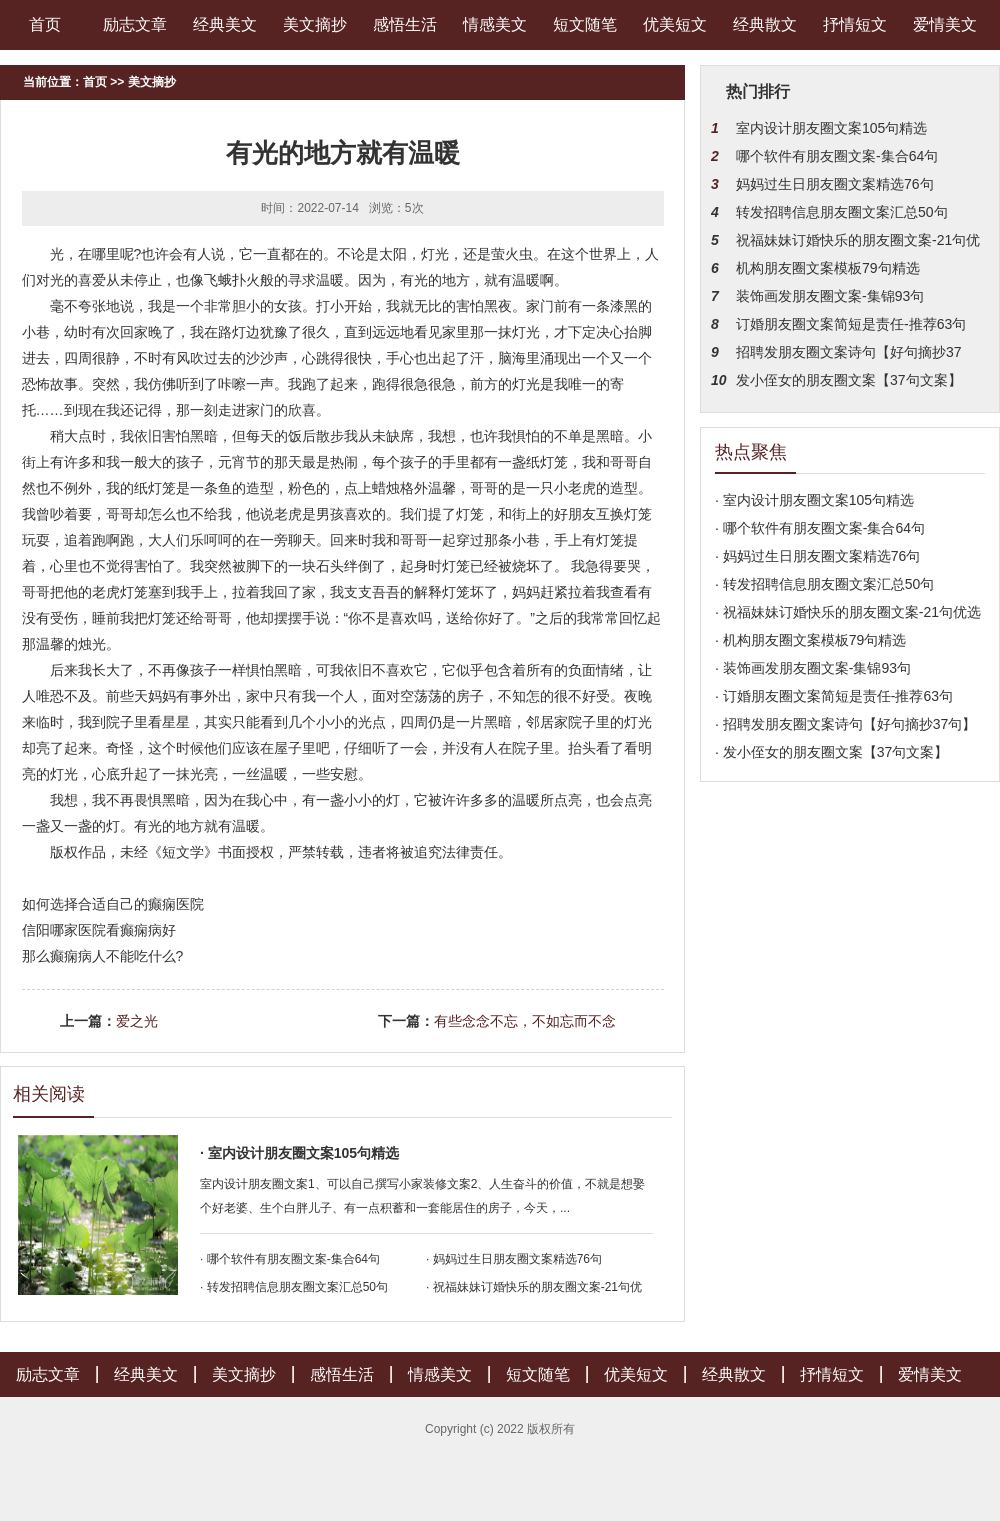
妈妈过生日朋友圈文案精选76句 (835, 184)
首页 (45, 24)
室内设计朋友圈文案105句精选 (831, 128)
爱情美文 (945, 24)
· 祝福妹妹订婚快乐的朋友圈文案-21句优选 (848, 612)
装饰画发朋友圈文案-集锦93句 (830, 296)
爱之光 (137, 1021)
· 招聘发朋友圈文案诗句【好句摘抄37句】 (845, 724)
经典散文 (765, 24)
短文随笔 (585, 24)
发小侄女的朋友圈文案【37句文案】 (849, 380)
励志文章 (135, 24)
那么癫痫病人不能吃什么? (103, 956)
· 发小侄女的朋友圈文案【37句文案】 (831, 752)
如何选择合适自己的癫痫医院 (113, 904)
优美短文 (675, 24)
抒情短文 (855, 24)
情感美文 (495, 24)
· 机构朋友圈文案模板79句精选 (810, 640)
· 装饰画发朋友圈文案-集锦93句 (813, 668)
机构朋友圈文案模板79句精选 (828, 268)
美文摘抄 (315, 24)
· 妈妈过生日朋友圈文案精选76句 (514, 1259)
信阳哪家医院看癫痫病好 (99, 930)
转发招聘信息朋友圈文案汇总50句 (842, 212)
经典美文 (225, 24)
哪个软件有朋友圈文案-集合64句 (837, 156)
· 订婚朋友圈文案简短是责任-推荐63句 (834, 696)
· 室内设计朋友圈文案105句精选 (299, 1153)
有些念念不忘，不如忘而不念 (525, 1021)
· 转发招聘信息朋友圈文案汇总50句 (294, 1287)
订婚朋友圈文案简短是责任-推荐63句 (851, 324)
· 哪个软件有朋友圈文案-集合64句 (290, 1259)
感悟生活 (405, 24)
